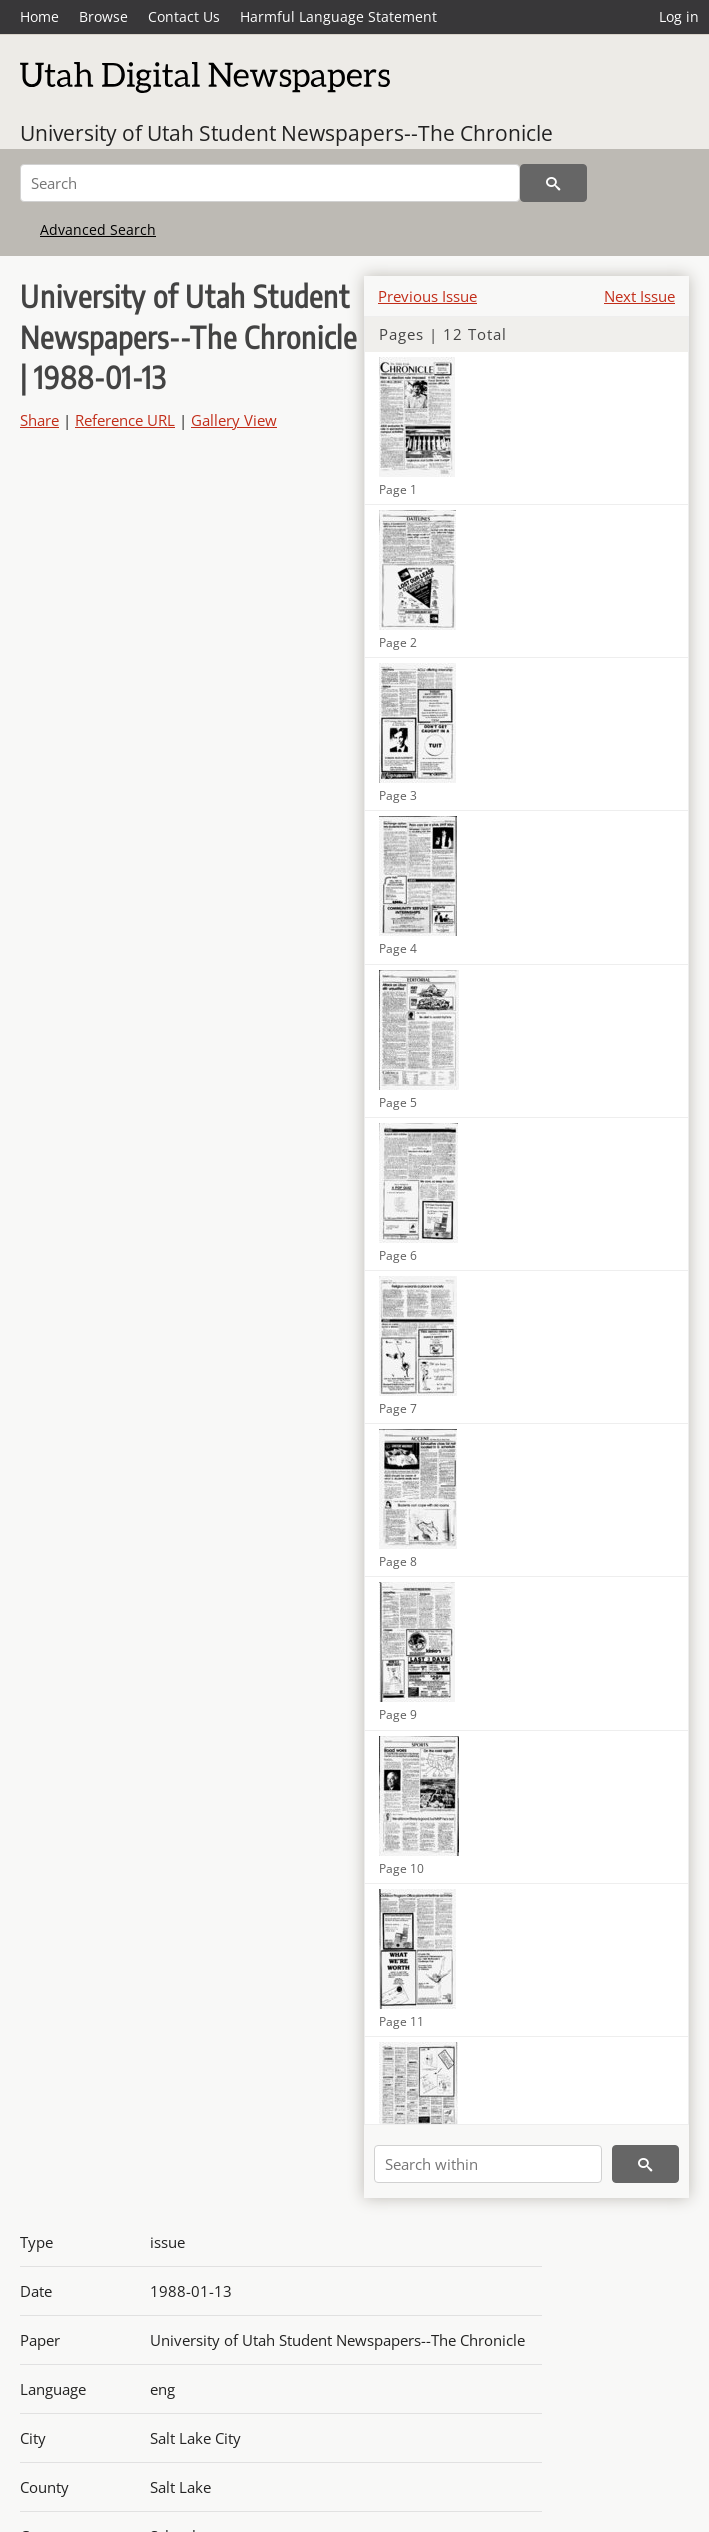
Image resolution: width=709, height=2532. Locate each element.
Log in (679, 16)
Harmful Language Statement (338, 16)
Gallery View (234, 420)
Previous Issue (427, 296)
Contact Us (184, 16)
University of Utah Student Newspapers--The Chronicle (286, 133)
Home (39, 16)
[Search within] (488, 2164)
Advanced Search (98, 229)
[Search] (270, 183)
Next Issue (639, 296)
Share (39, 420)
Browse (103, 16)
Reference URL (125, 420)
